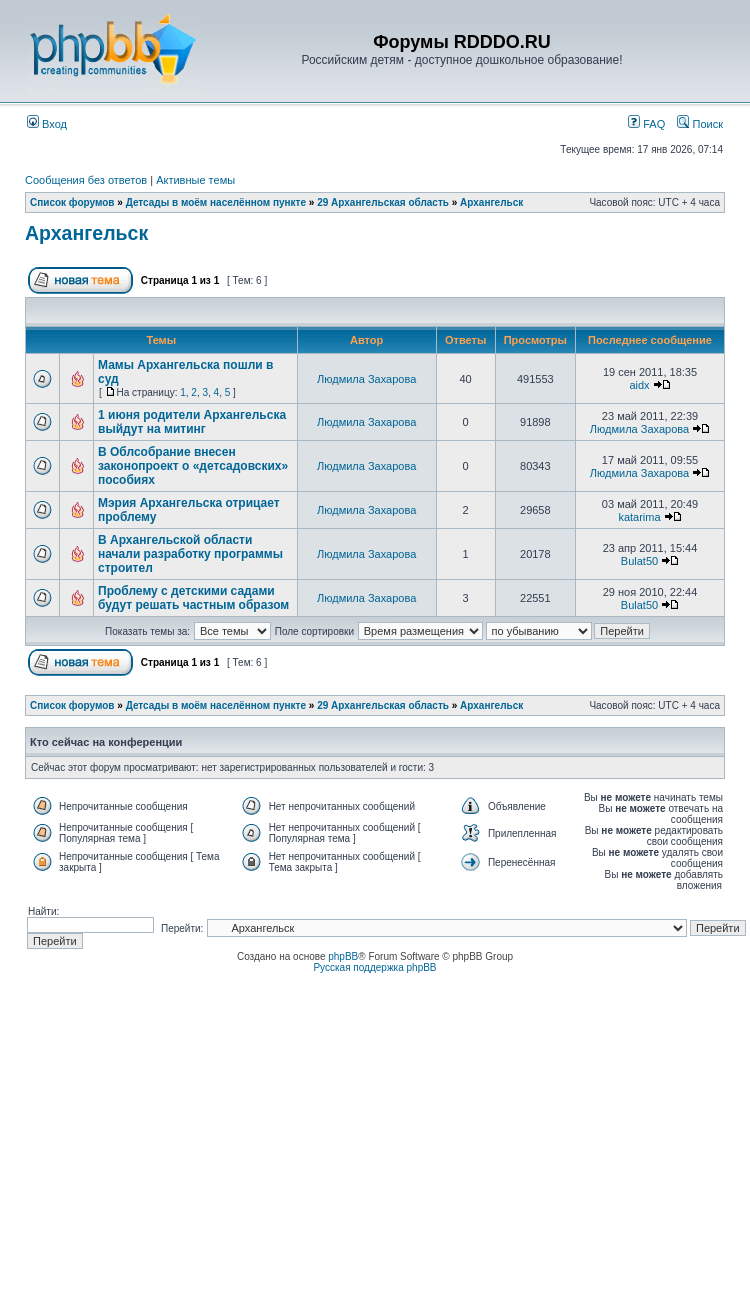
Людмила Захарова (366, 379)
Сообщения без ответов (86, 180)
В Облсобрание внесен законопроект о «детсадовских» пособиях (193, 466)
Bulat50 (639, 561)
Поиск (700, 124)
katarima (639, 517)
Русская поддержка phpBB (374, 967)
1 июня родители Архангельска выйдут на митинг (192, 422)
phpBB (343, 956)
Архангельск (491, 202)
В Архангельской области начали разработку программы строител (190, 554)
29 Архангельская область (383, 202)
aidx (639, 385)
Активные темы (195, 180)
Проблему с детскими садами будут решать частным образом (193, 598)
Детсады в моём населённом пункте (216, 202)
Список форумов (72, 202)
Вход (47, 124)
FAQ (646, 124)
